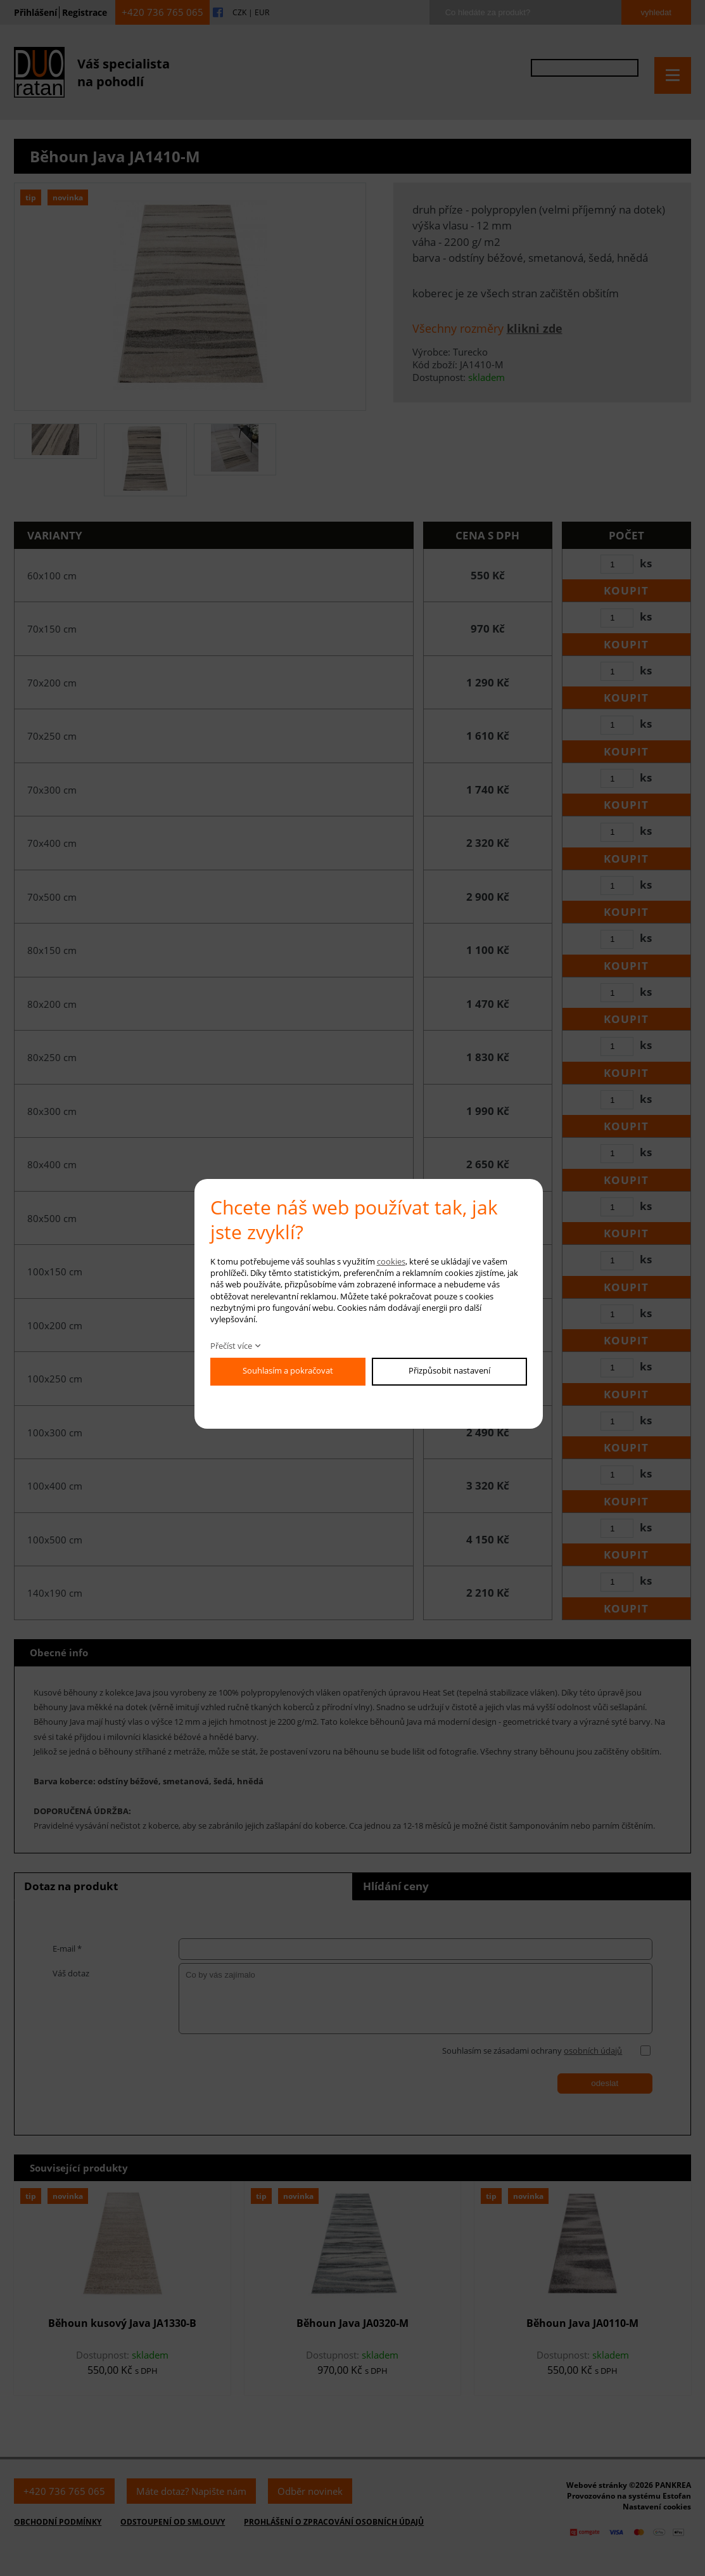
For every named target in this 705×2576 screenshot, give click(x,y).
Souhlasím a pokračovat (288, 1370)
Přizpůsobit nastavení (449, 1370)
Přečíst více (231, 1345)
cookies (391, 1261)
